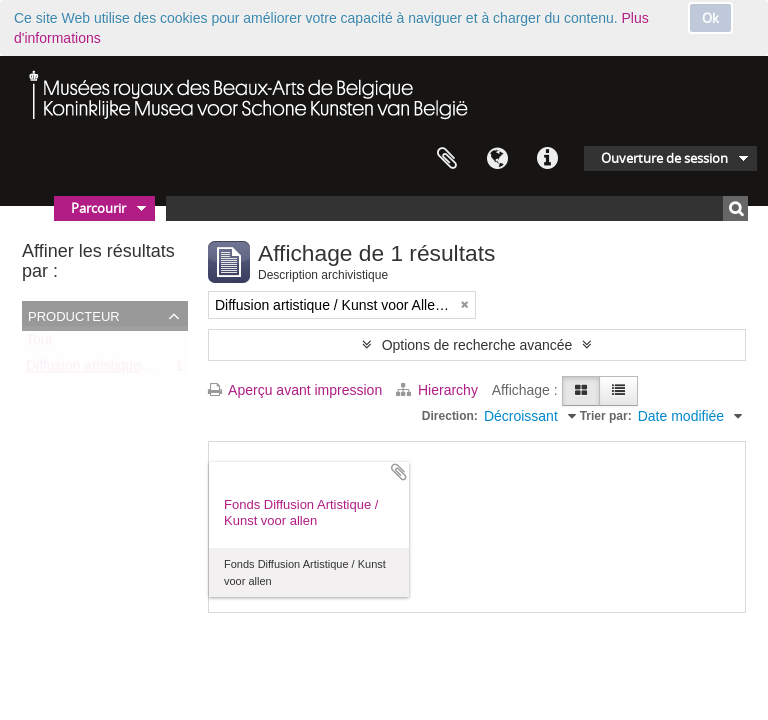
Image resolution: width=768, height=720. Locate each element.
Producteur (74, 315)
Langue (497, 159)
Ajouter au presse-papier (399, 472)
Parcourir (98, 208)
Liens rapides (547, 159)
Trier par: (606, 416)
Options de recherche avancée (477, 345)
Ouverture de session (664, 158)
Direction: (450, 416)
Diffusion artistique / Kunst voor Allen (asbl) (159, 370)
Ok (710, 18)
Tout (39, 344)
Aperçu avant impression (295, 390)
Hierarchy (439, 390)
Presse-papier (447, 159)
